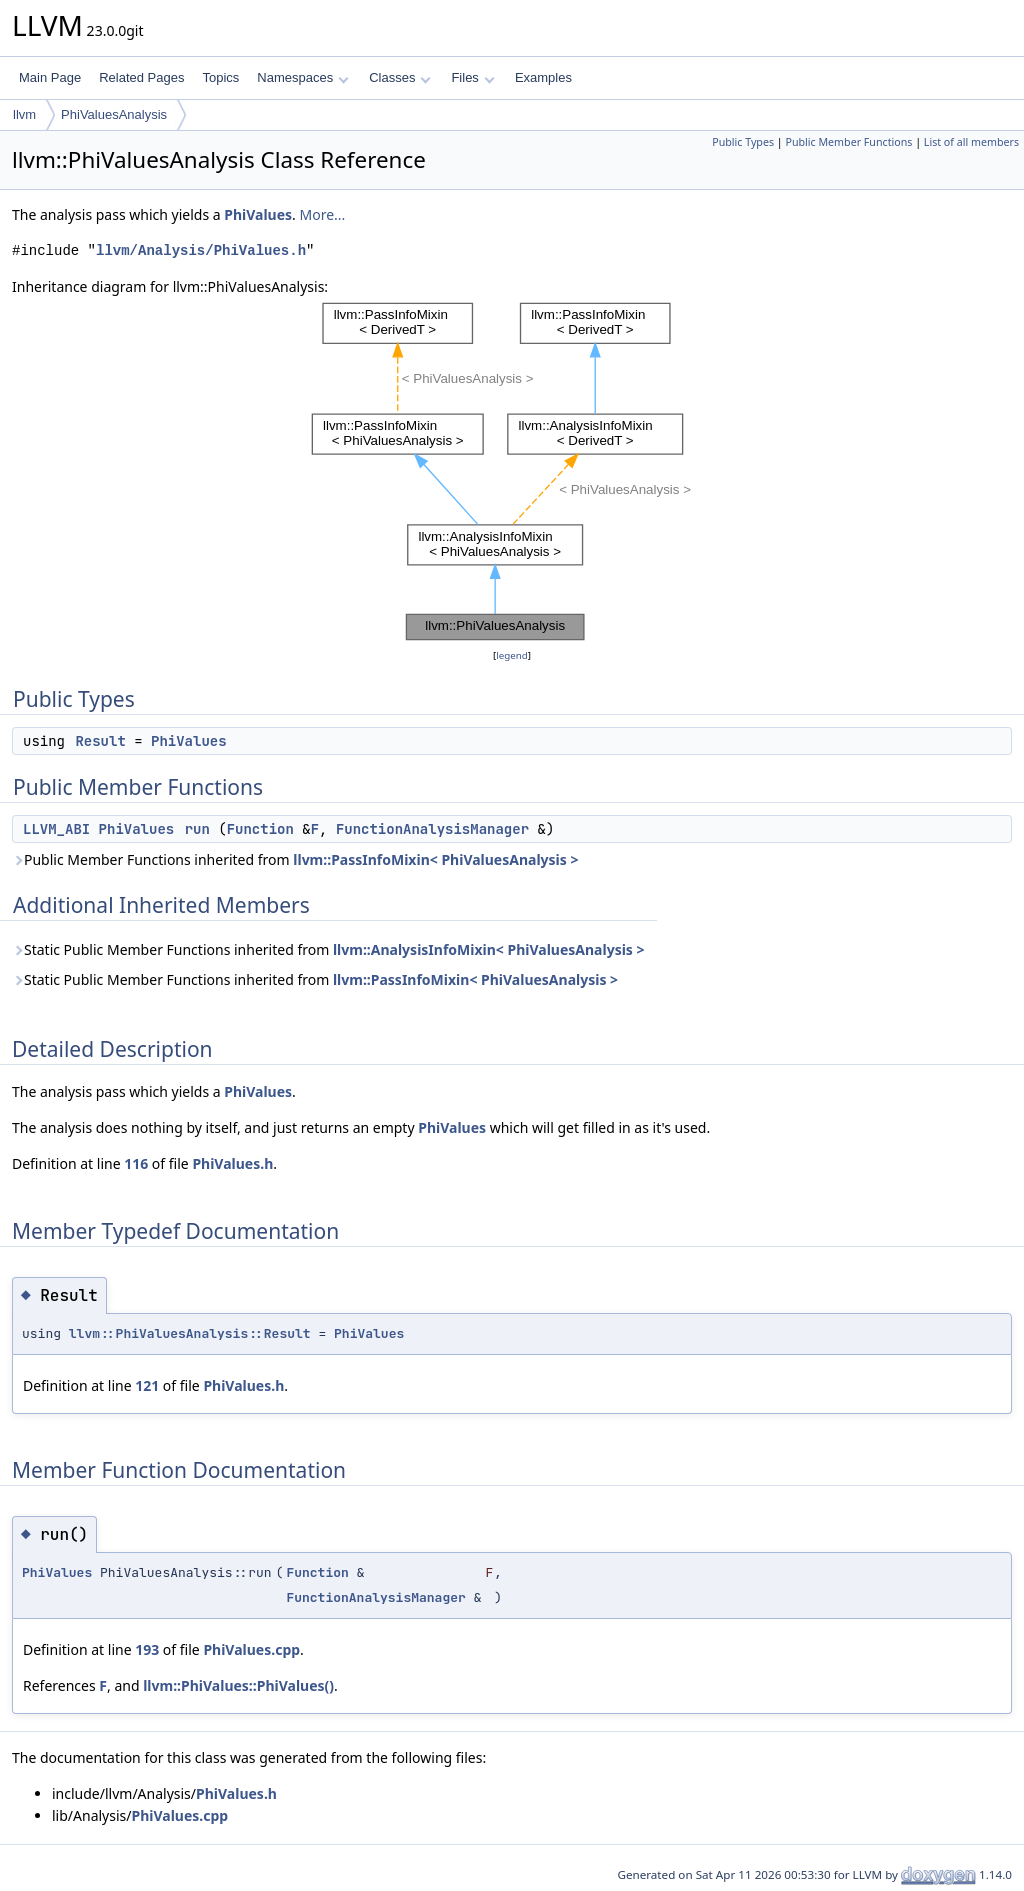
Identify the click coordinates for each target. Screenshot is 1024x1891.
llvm (24, 114)
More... (323, 214)
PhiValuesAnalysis (114, 114)
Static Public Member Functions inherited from (328, 949)
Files (472, 77)
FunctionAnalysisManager (432, 829)
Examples (543, 77)
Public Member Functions (848, 142)
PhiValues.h (232, 1163)
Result (100, 741)
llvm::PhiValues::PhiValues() (238, 1685)
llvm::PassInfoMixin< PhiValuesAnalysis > (435, 859)
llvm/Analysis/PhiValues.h (201, 250)
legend (512, 655)
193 (147, 1649)
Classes (400, 77)
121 (147, 1385)
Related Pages (141, 77)
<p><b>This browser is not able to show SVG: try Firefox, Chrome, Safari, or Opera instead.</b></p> (512, 471)
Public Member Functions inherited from (295, 859)
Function (260, 829)
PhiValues (258, 214)
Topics (220, 77)
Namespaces (302, 77)
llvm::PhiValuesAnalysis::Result (190, 1333)
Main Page (50, 77)
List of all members (971, 142)
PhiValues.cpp (251, 1649)
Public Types (743, 142)
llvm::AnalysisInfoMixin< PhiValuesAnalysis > (489, 949)
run (197, 829)
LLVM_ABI (56, 829)
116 (136, 1163)
